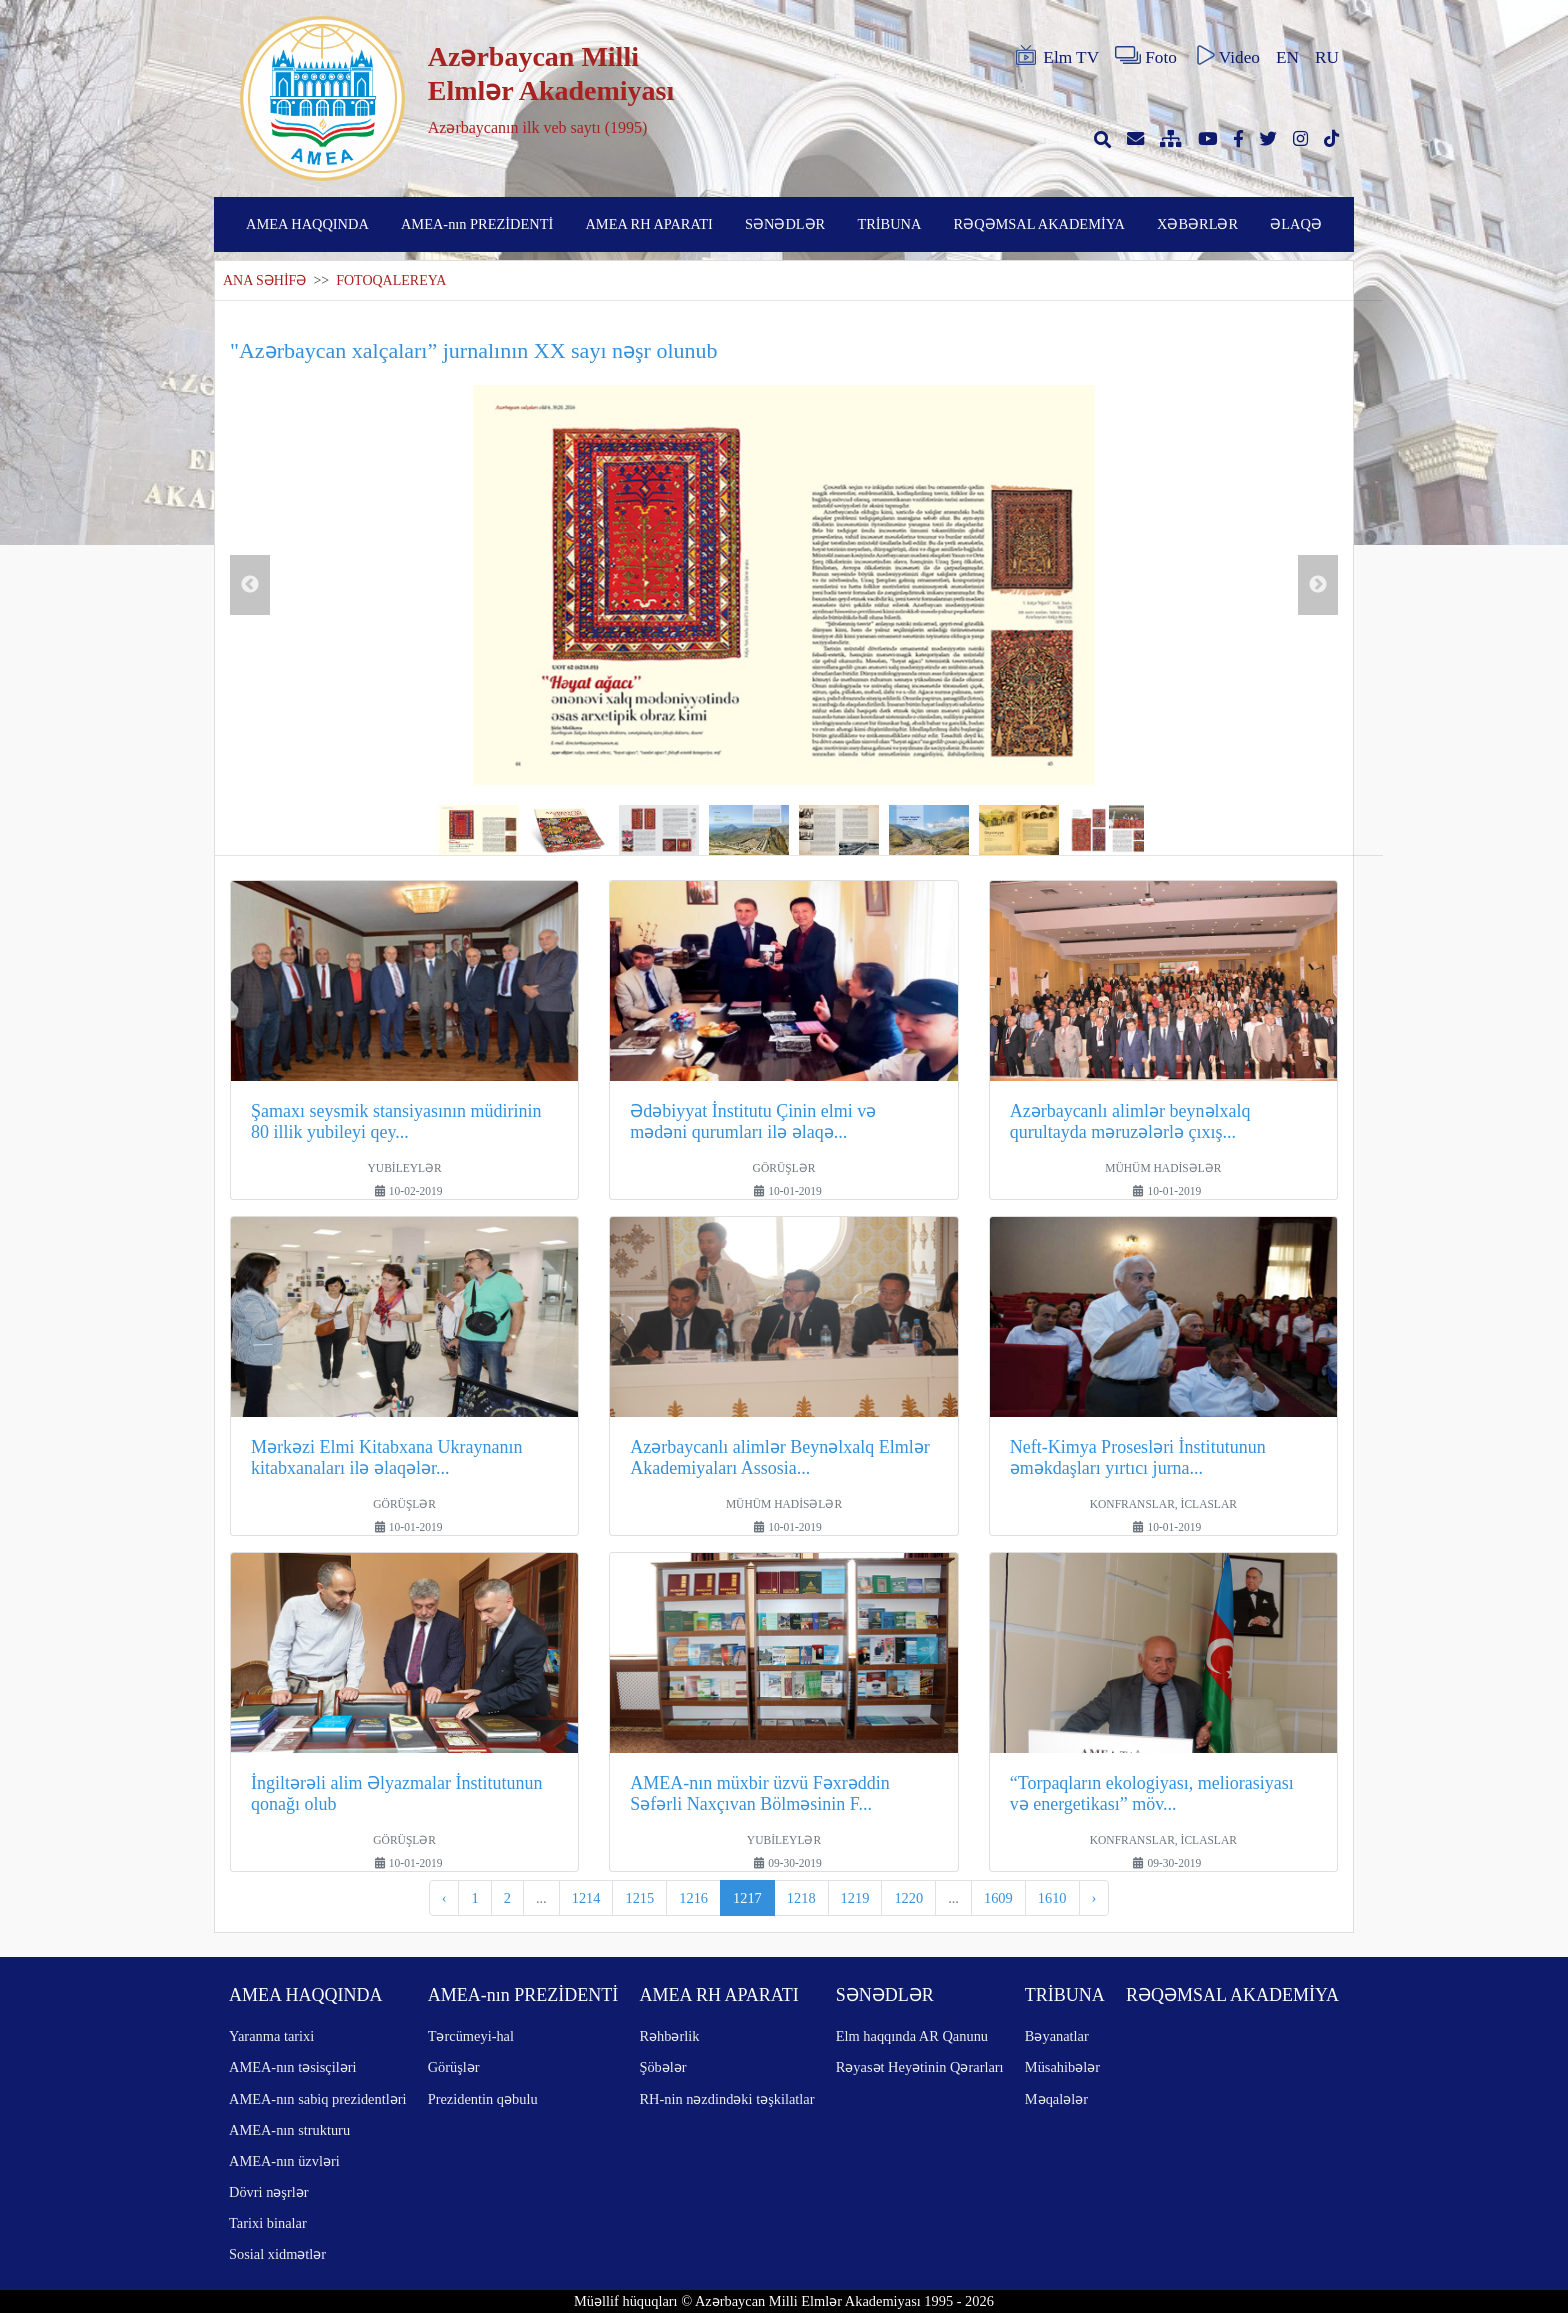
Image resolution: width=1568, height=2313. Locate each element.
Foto (1146, 56)
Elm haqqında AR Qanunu (912, 2036)
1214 (586, 1898)
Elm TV (1056, 56)
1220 (908, 1898)
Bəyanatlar (1057, 2036)
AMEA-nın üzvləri (284, 2161)
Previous (250, 585)
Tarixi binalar (268, 2223)
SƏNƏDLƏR (785, 224)
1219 (855, 1898)
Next (1318, 585)
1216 (693, 1898)
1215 (639, 1898)
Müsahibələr (1062, 2067)
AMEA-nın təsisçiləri (293, 2067)
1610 (1052, 1898)
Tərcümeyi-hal (471, 2036)
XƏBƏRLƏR (1197, 224)
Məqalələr (1056, 2099)
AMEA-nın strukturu (289, 2130)
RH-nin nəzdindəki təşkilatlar (726, 2099)
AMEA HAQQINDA (307, 224)
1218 (801, 1898)
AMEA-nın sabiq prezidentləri (317, 2099)
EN (1287, 57)
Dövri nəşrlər (269, 2192)
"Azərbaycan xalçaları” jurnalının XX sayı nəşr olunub (474, 350)
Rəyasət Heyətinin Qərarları (920, 2067)
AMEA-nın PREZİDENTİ (477, 224)
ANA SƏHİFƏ (264, 280)
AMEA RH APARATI (648, 224)
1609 (998, 1898)
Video (1226, 56)
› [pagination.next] (1094, 1898)
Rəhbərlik (669, 2036)
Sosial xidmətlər (277, 2254)
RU (1327, 57)
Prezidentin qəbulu (483, 2099)
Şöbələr (662, 2067)
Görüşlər (454, 2067)
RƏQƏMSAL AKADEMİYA (1039, 224)
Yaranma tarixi (271, 2036)
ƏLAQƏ (1296, 224)
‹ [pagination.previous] (444, 1898)
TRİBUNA (889, 224)
